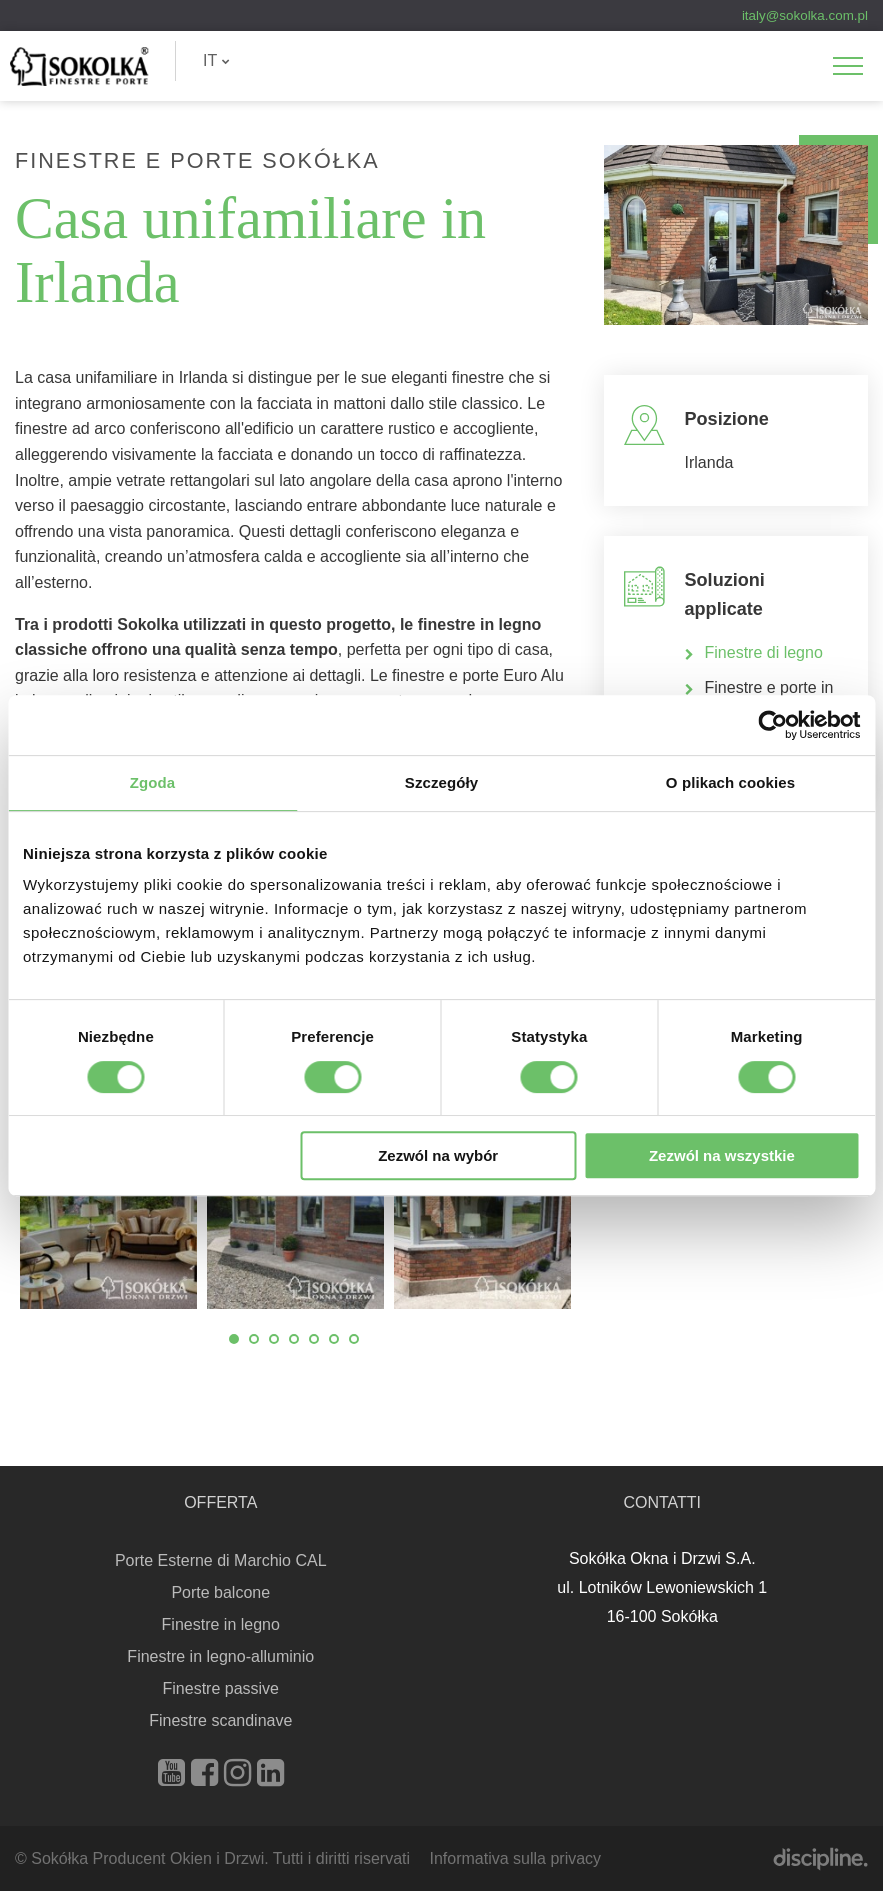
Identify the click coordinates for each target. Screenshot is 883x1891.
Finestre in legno (221, 1624)
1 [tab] (234, 1339)
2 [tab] (254, 1339)
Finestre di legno (766, 652)
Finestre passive (221, 1688)
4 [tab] (294, 1339)
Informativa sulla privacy (515, 1858)
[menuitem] (216, 61)
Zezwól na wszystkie (722, 1155)
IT (216, 60)
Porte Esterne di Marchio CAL (221, 1560)
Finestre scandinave (220, 1720)
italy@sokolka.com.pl (805, 15)
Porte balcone (220, 1592)
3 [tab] (274, 1339)
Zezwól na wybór (438, 1155)
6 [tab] (334, 1339)
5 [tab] (314, 1339)
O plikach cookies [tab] (730, 782)
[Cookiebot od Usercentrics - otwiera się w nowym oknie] (772, 725)
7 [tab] (354, 1339)
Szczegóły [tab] (441, 782)
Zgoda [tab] (153, 782)
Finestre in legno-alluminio (220, 1656)
